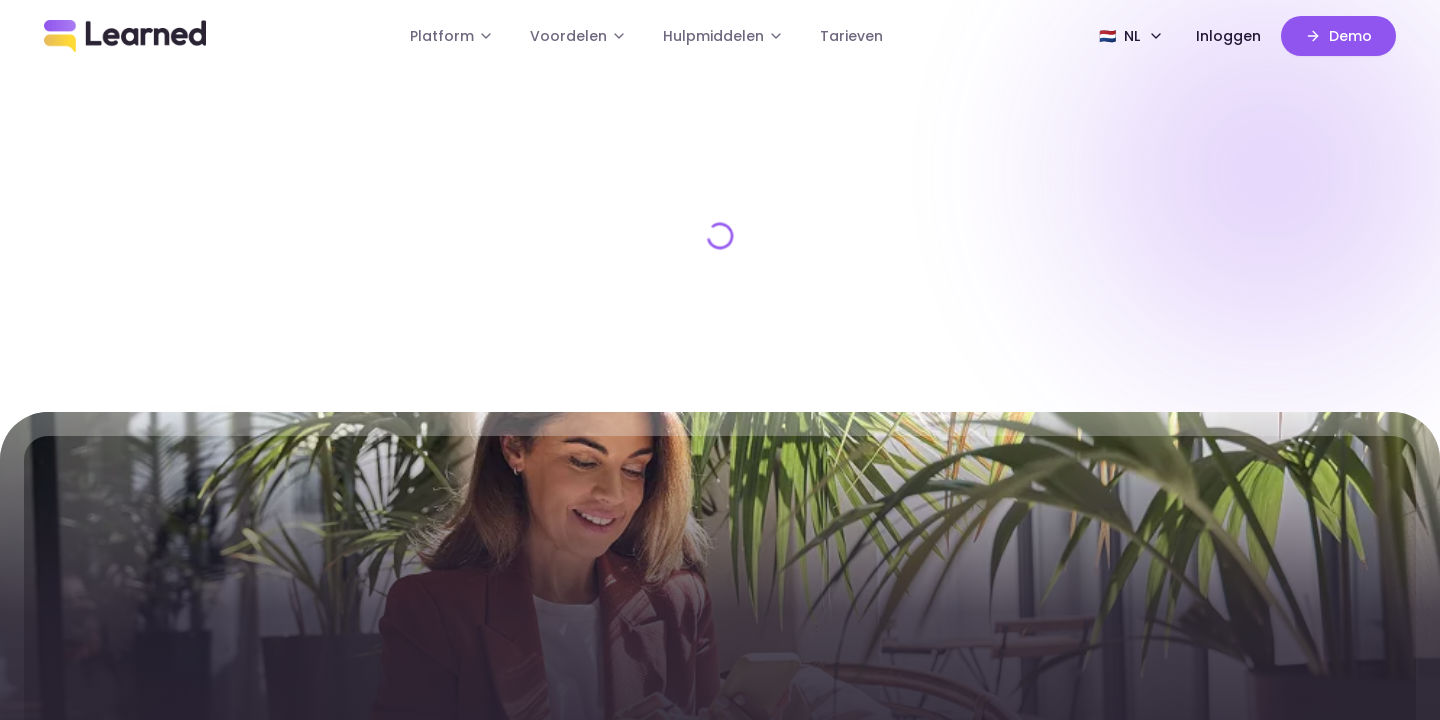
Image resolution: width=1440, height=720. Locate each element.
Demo (1338, 36)
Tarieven (851, 36)
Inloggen (1228, 36)
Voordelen (578, 36)
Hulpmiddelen (723, 36)
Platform (452, 36)
